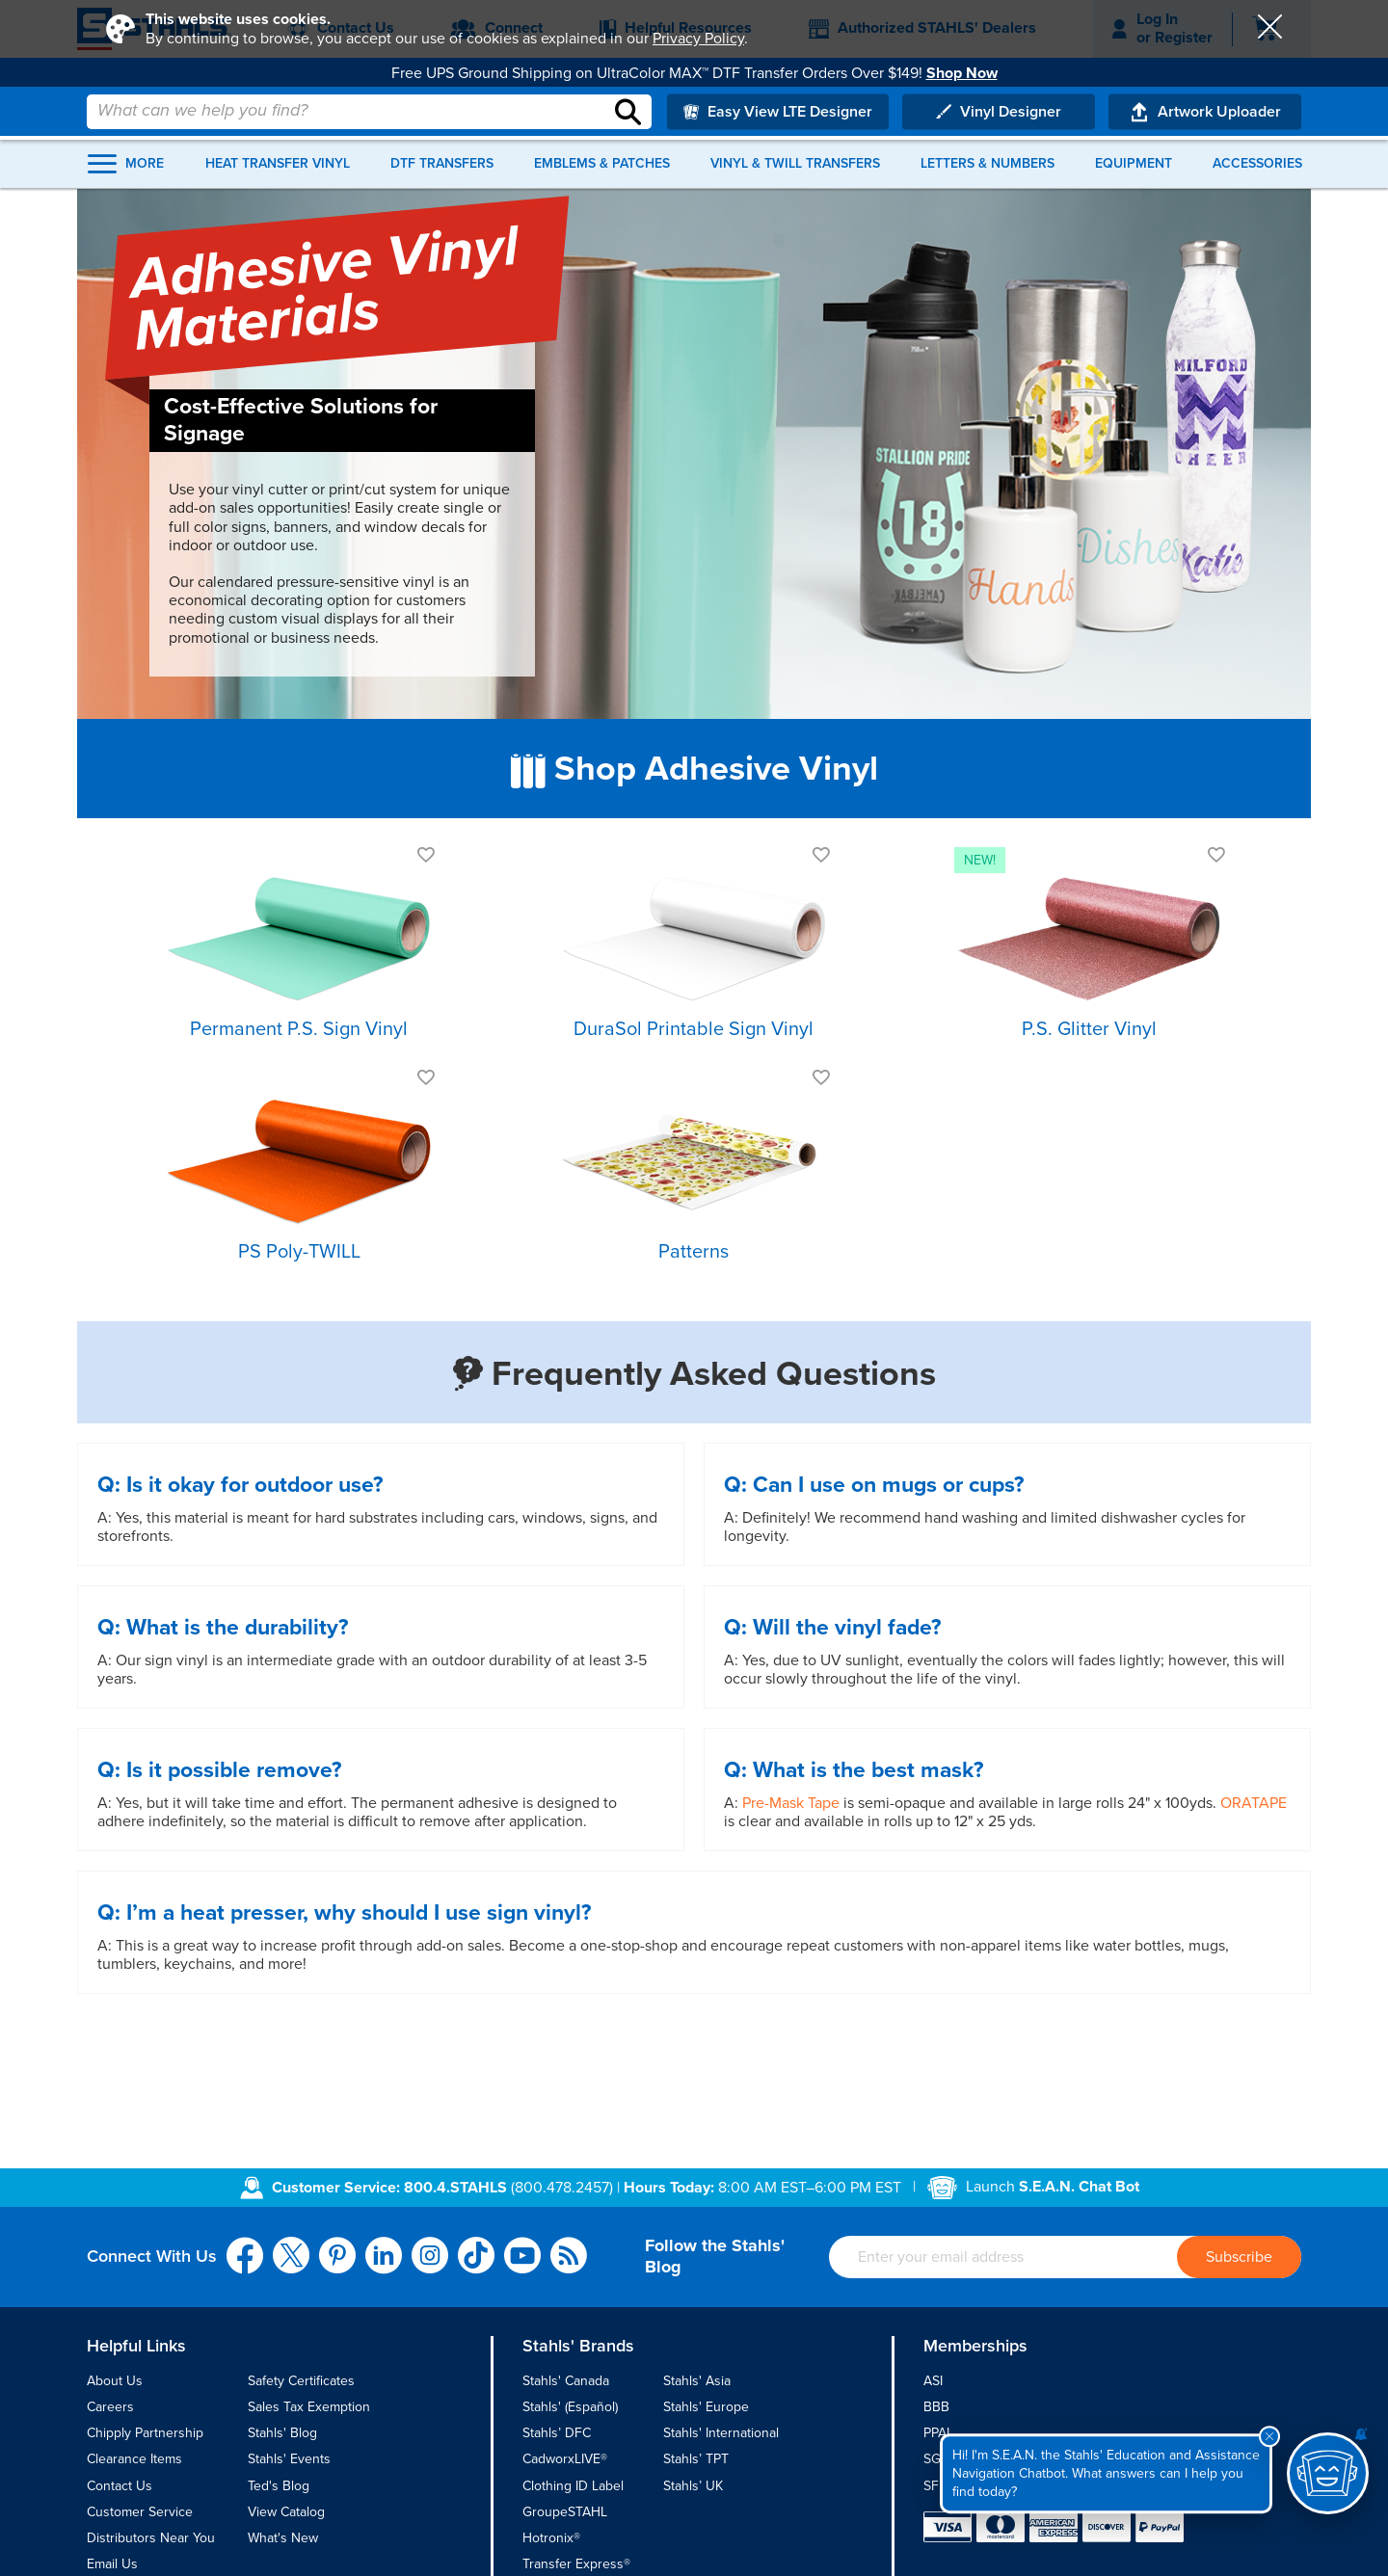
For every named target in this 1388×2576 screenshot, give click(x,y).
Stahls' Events (289, 2459)
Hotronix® (551, 2538)
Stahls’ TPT (696, 2459)
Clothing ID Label (573, 2486)
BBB (936, 2407)
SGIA (937, 2459)
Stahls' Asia (697, 2381)
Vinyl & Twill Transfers (794, 153)
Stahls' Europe (706, 2407)
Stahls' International (721, 2433)
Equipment (1128, 153)
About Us (115, 2381)
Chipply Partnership (145, 2433)
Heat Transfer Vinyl (285, 153)
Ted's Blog (278, 2486)
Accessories (1249, 153)
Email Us (112, 2564)
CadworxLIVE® (564, 2459)
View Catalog (286, 2512)
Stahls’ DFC (556, 2433)
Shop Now (962, 72)
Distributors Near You (151, 2538)
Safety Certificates (301, 2381)
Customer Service (140, 2512)
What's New (283, 2538)
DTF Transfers (447, 153)
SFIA (936, 2486)
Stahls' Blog (282, 2433)
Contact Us (119, 2486)
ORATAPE (1253, 1803)
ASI (933, 2381)
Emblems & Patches (605, 153)
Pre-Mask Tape (791, 1803)
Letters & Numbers (985, 153)
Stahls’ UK (693, 2486)
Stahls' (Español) (570, 2407)
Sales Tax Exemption (309, 2407)
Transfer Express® (576, 2564)
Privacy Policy (698, 38)
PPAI (936, 2433)
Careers (110, 2407)
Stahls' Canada (565, 2381)
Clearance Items (134, 2459)
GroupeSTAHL (564, 2512)
